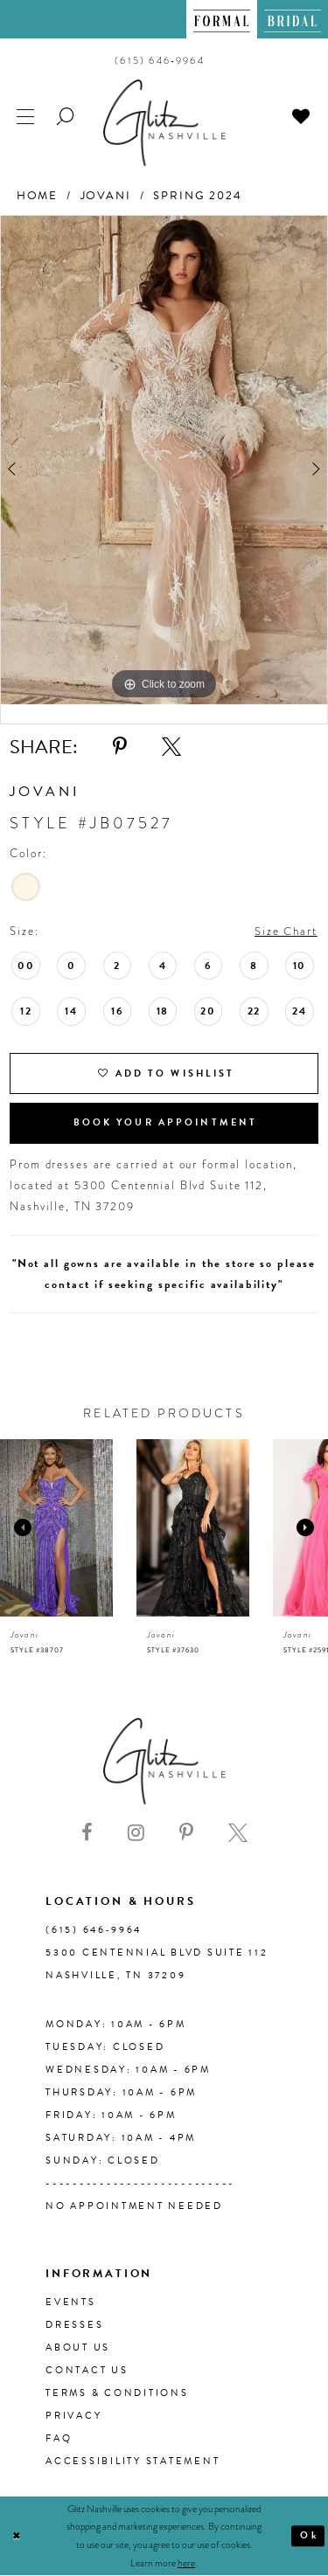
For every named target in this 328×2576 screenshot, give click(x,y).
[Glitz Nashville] (164, 123)
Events (70, 2302)
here (186, 2563)
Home (37, 195)
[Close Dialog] (16, 2536)
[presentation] (56, 1528)
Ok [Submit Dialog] (309, 2535)
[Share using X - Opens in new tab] (171, 747)
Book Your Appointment (165, 1122)
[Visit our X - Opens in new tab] (238, 1834)
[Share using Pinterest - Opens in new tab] (120, 747)
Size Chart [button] (286, 931)
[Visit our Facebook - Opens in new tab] (87, 1834)
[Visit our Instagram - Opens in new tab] (136, 1834)
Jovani (105, 195)
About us (77, 2347)
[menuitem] (221, 19)
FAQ (58, 2438)
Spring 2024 (197, 195)
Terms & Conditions (117, 2393)
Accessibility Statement (132, 2461)
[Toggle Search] (66, 114)
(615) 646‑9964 (93, 1929)
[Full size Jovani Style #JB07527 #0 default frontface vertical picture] (164, 460)
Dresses (74, 2324)
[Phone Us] (159, 60)
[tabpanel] (164, 460)
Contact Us (87, 2370)
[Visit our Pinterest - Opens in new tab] (186, 1834)
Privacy (73, 2415)
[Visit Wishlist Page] (302, 114)
